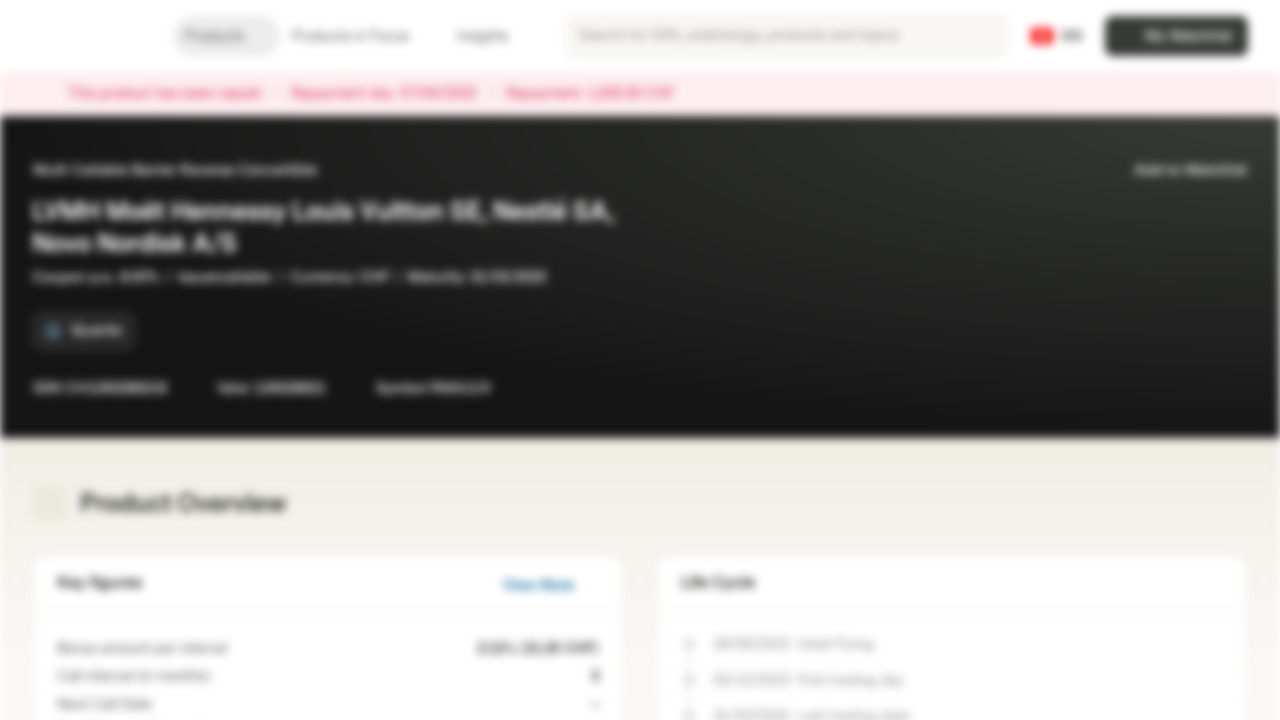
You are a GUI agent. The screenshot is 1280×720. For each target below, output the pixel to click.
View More (550, 585)
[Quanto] (83, 331)
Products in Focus (362, 36)
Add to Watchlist (1178, 170)
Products (226, 36)
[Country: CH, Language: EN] (1056, 36)
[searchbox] (787, 36)
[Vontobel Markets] (86, 36)
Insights (494, 36)
